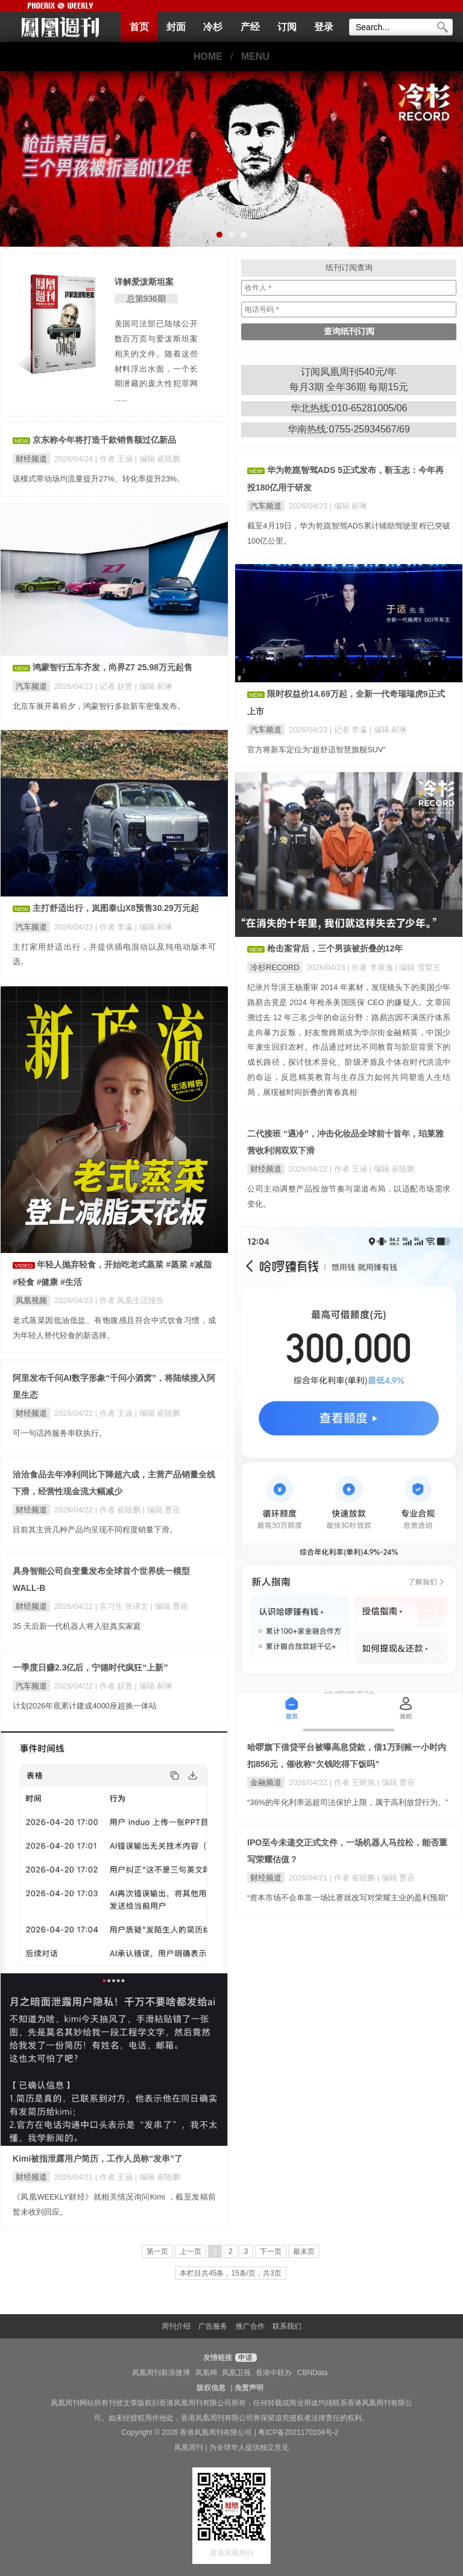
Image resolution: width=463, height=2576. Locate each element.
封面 (176, 27)
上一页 (190, 2251)
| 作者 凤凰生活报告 (129, 1300)
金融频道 (266, 1782)
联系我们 (286, 2326)
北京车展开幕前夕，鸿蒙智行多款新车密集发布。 (99, 706)
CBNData (312, 2372)
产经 (250, 27)
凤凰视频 (31, 1300)
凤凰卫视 (236, 2372)
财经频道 (31, 458)
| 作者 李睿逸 (371, 967)
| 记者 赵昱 (115, 686)
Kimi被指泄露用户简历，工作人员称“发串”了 (98, 2158)
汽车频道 (266, 505)
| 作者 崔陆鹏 (119, 1509)
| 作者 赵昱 (115, 1685)
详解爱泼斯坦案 (144, 282)
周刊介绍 (176, 2326)
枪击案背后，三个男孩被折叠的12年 (335, 948)
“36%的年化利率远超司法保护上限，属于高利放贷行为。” (347, 1802)
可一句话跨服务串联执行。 (60, 1433)
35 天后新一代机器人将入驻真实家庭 (77, 1626)
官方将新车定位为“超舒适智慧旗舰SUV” (316, 749)
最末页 (304, 2251)
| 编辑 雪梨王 (417, 967)
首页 (139, 27)
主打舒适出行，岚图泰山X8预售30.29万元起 (116, 908)
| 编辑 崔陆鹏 (157, 458)
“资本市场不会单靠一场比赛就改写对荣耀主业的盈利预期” (348, 1897)
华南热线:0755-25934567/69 (349, 429)
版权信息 (211, 2388)
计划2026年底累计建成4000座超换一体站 (85, 1705)
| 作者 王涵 (115, 458)
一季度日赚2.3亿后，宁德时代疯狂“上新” (90, 1667)
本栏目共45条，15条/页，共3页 (231, 2273)
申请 (244, 2357)
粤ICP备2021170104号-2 (298, 2432)
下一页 (271, 2251)
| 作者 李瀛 (115, 926)
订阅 (287, 27)
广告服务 (212, 2326)
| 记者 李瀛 (350, 729)
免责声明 (249, 2388)
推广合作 (250, 2326)
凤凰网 (206, 2372)
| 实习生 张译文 (123, 1606)
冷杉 (212, 27)
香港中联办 (274, 2372)
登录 (323, 27)
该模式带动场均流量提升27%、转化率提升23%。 (98, 478)
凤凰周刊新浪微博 (161, 2372)
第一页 (157, 2251)
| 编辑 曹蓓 (396, 1782)
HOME (208, 56)
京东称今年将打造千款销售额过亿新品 (104, 440)
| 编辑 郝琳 (348, 505)
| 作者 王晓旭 (353, 1782)
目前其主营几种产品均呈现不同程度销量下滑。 (95, 1529)
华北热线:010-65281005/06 (349, 408)
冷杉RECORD (274, 967)
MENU (255, 56)
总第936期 (146, 298)
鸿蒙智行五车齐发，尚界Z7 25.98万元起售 (112, 667)
